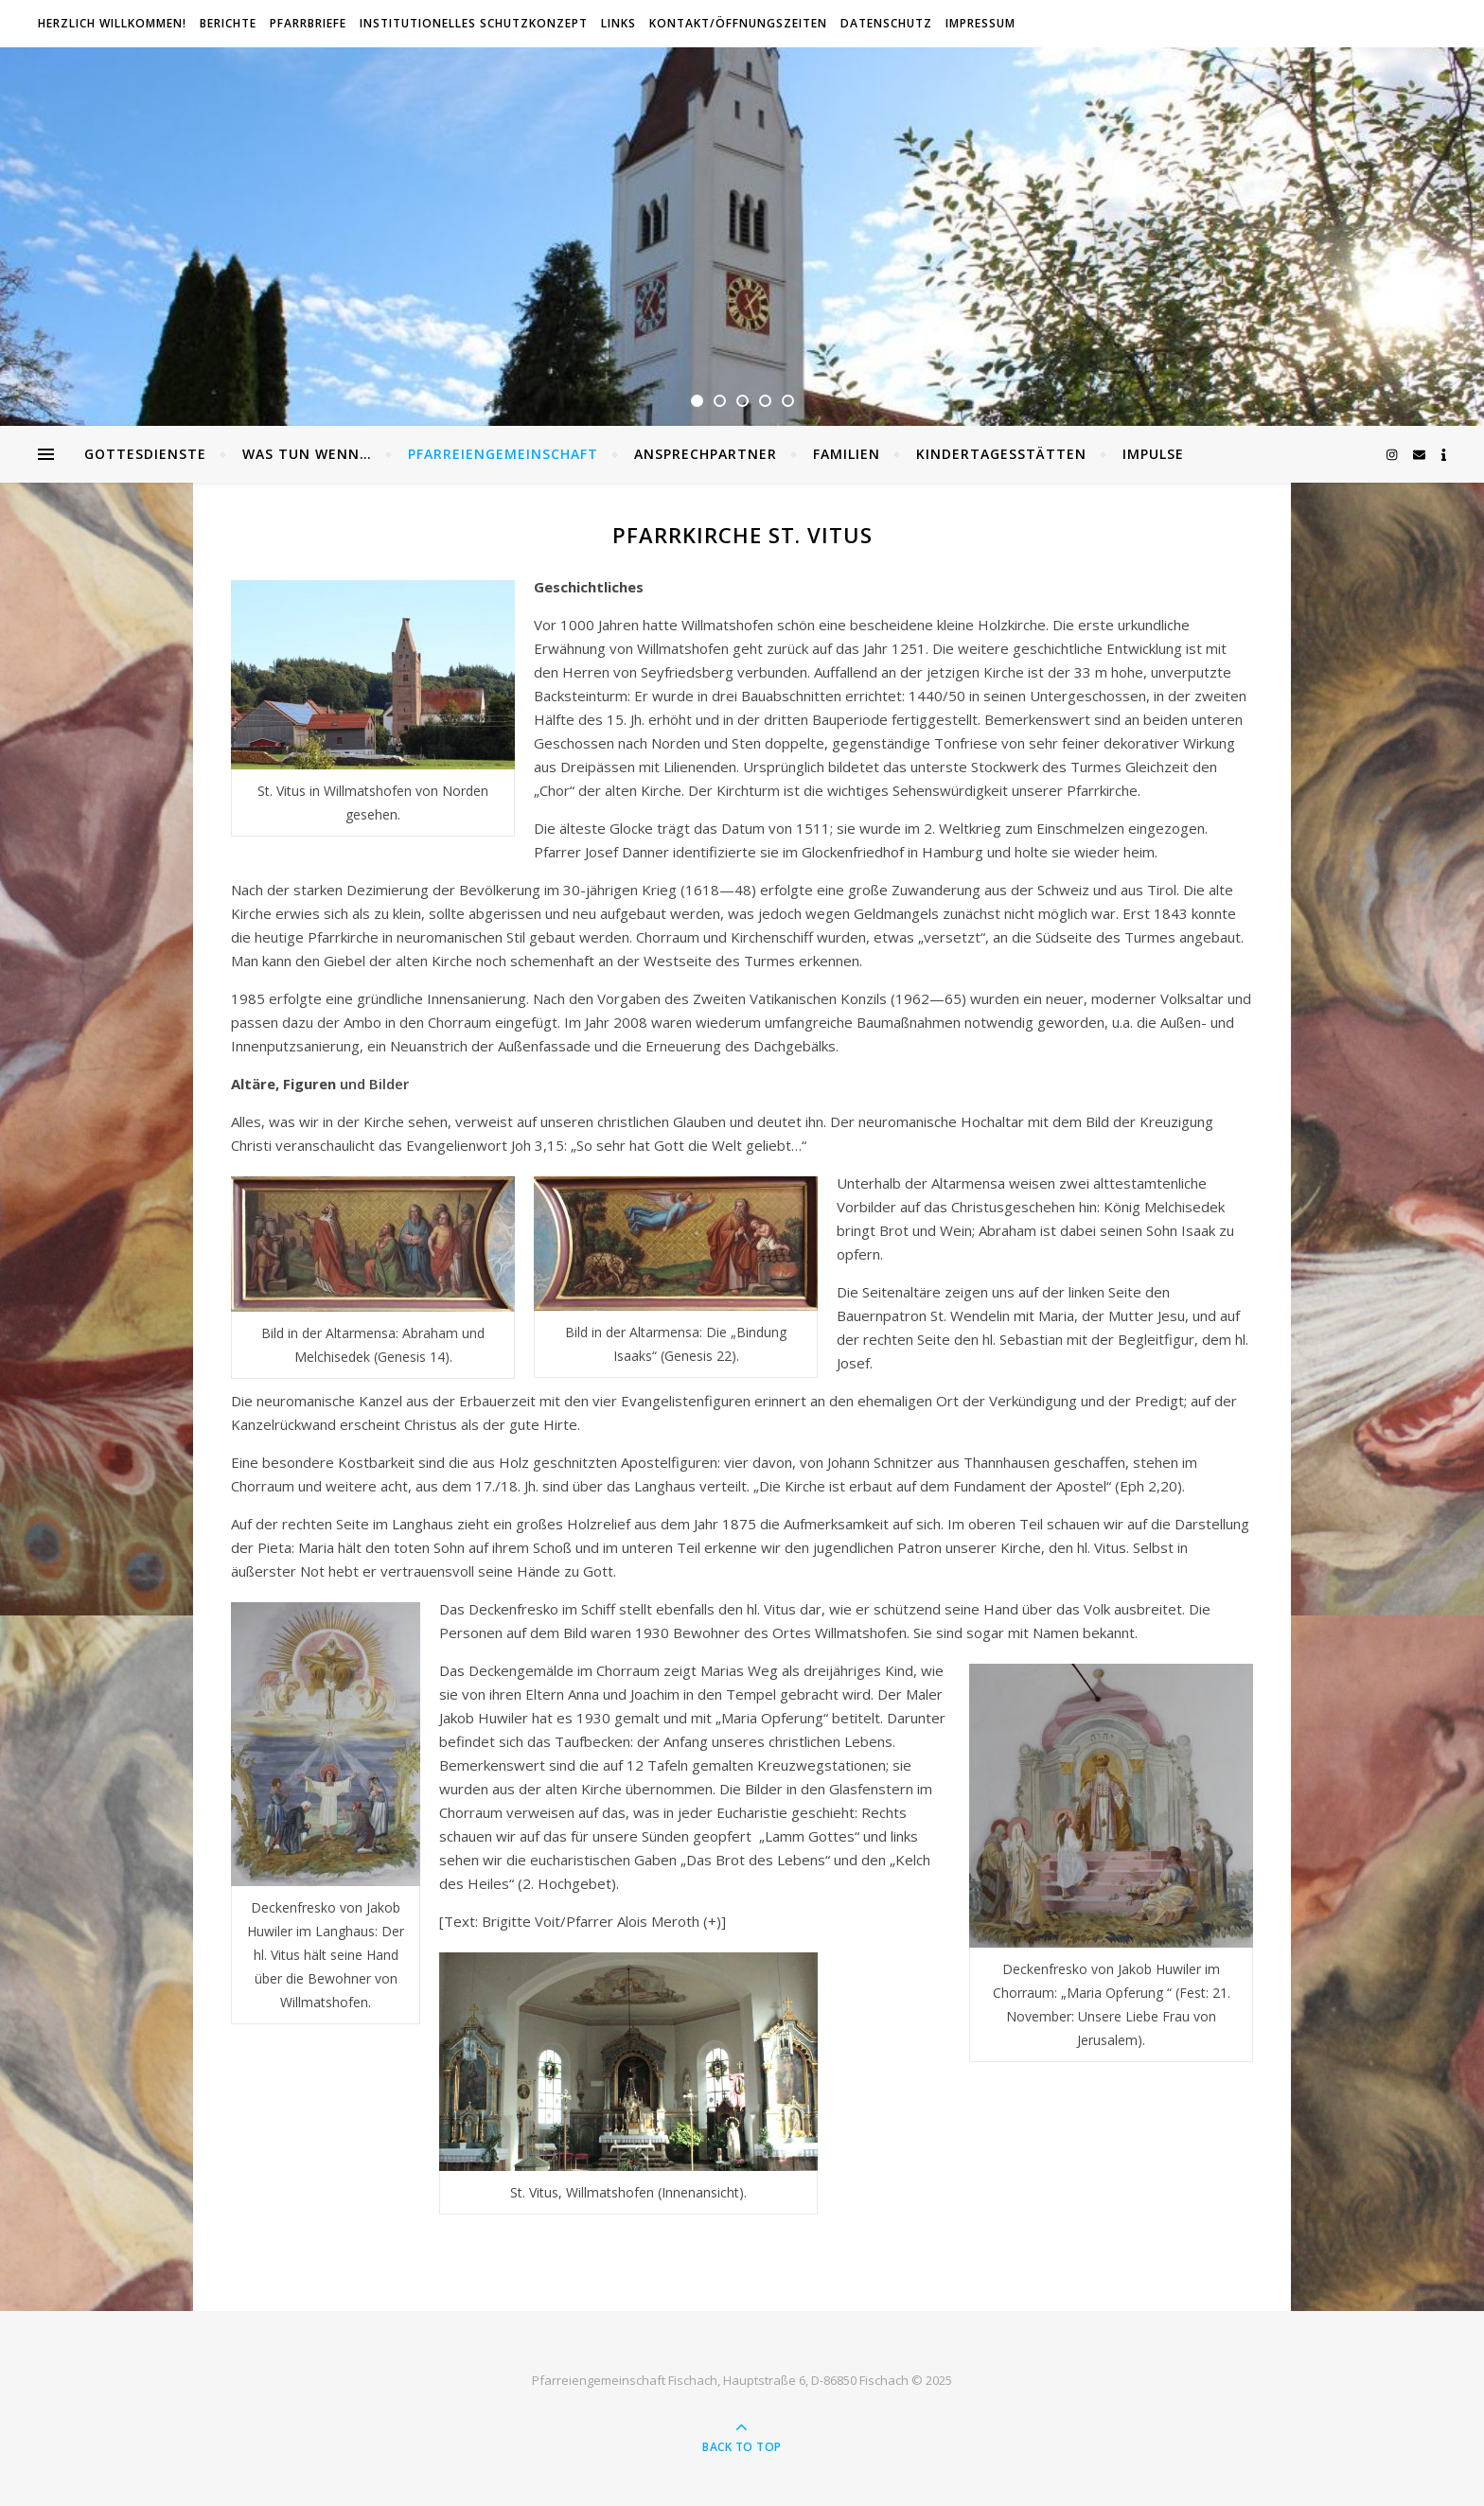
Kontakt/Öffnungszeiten (738, 23)
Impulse (1153, 454)
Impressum (980, 23)
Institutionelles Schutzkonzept (474, 23)
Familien (846, 454)
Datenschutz (886, 23)
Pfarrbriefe (308, 23)
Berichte (228, 23)
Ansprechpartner (705, 454)
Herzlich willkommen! (112, 23)
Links (618, 23)
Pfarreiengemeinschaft (503, 454)
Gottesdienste (145, 454)
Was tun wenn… (307, 454)
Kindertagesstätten (1001, 454)
